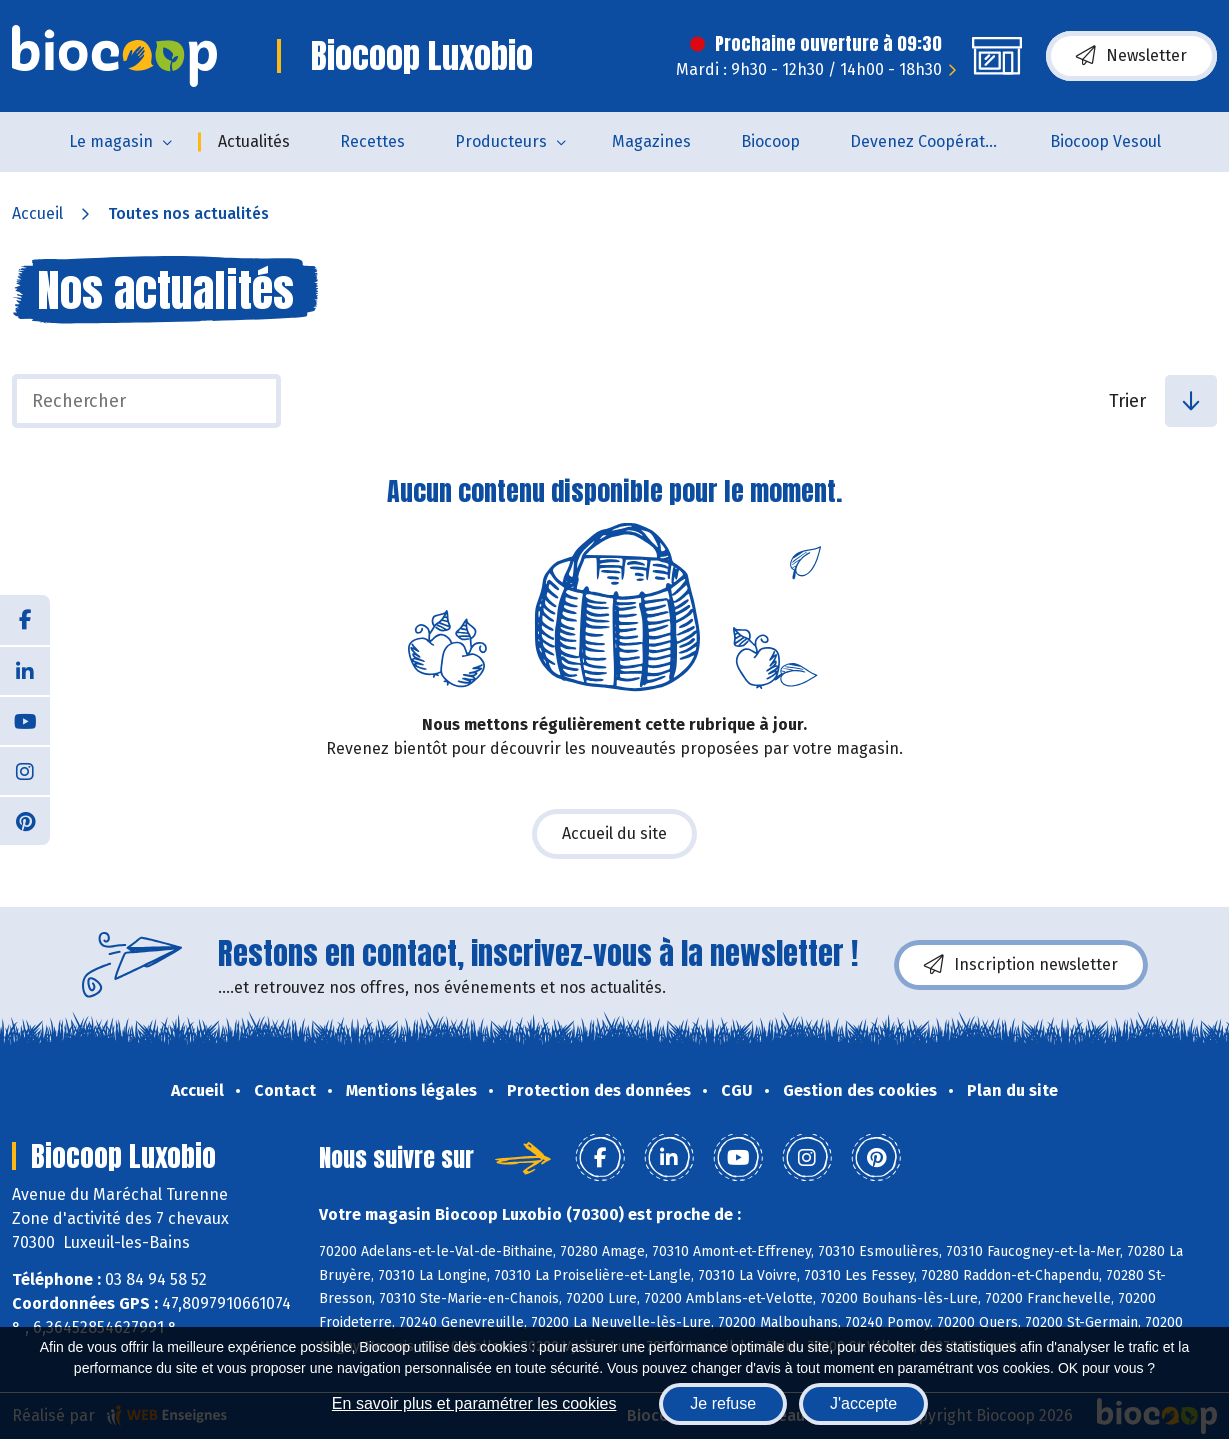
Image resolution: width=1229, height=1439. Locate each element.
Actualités (254, 141)
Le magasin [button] (111, 141)
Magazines (651, 141)
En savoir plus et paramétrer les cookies (474, 1403)
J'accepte (863, 1403)
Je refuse (723, 1403)
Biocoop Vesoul (1105, 141)
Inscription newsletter (1021, 965)
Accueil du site (614, 833)
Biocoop (770, 141)
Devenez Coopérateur (930, 141)
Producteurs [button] (501, 141)
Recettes (372, 141)
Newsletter (1131, 56)
